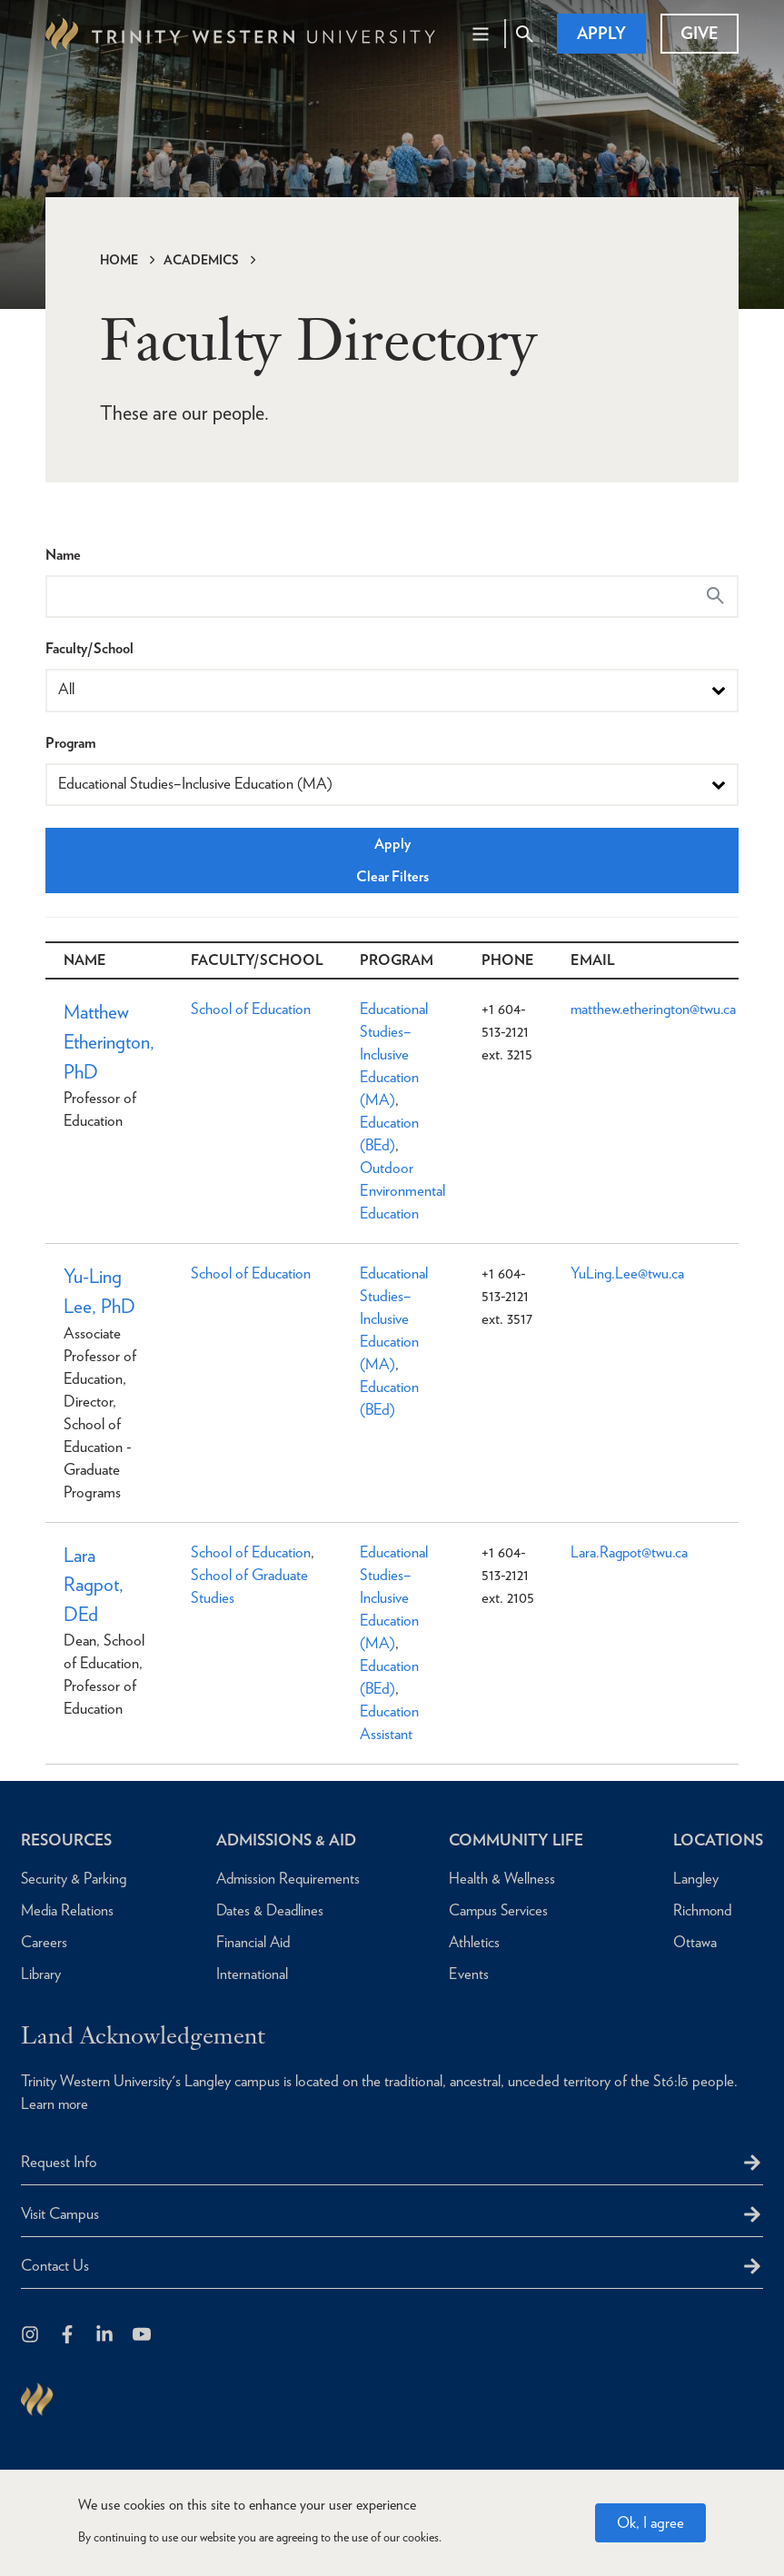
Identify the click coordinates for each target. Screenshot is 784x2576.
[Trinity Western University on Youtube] (143, 2335)
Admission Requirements (286, 1878)
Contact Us (55, 2265)
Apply (601, 33)
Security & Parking (74, 1878)
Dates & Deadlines (267, 1910)
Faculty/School (89, 648)
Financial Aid (249, 1942)
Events (464, 1973)
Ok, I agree (650, 2522)
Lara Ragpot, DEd (94, 1589)
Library (41, 1973)
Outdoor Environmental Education (407, 1190)
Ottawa (690, 1942)
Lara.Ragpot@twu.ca (635, 1554)
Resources (68, 1839)
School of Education (255, 1009)
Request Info (59, 2162)
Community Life (514, 1839)
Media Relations (68, 1910)
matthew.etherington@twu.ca (659, 1009)
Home (119, 260)
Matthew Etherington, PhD (111, 1044)
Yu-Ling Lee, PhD (100, 1293)
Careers (44, 1942)
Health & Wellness (497, 1878)
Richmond (699, 1910)
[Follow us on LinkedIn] (105, 2335)
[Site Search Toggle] (524, 34)
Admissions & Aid (285, 1839)
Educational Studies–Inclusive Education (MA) (398, 1054)
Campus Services (495, 1910)
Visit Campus (60, 2213)
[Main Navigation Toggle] (480, 33)
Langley (692, 1878)
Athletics (470, 1942)
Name (63, 554)
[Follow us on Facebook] (68, 2335)
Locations (716, 1839)
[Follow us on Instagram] (31, 2335)
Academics (201, 260)
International (248, 1973)
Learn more (55, 2103)
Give (699, 33)
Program (70, 742)
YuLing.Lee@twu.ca (632, 1273)
